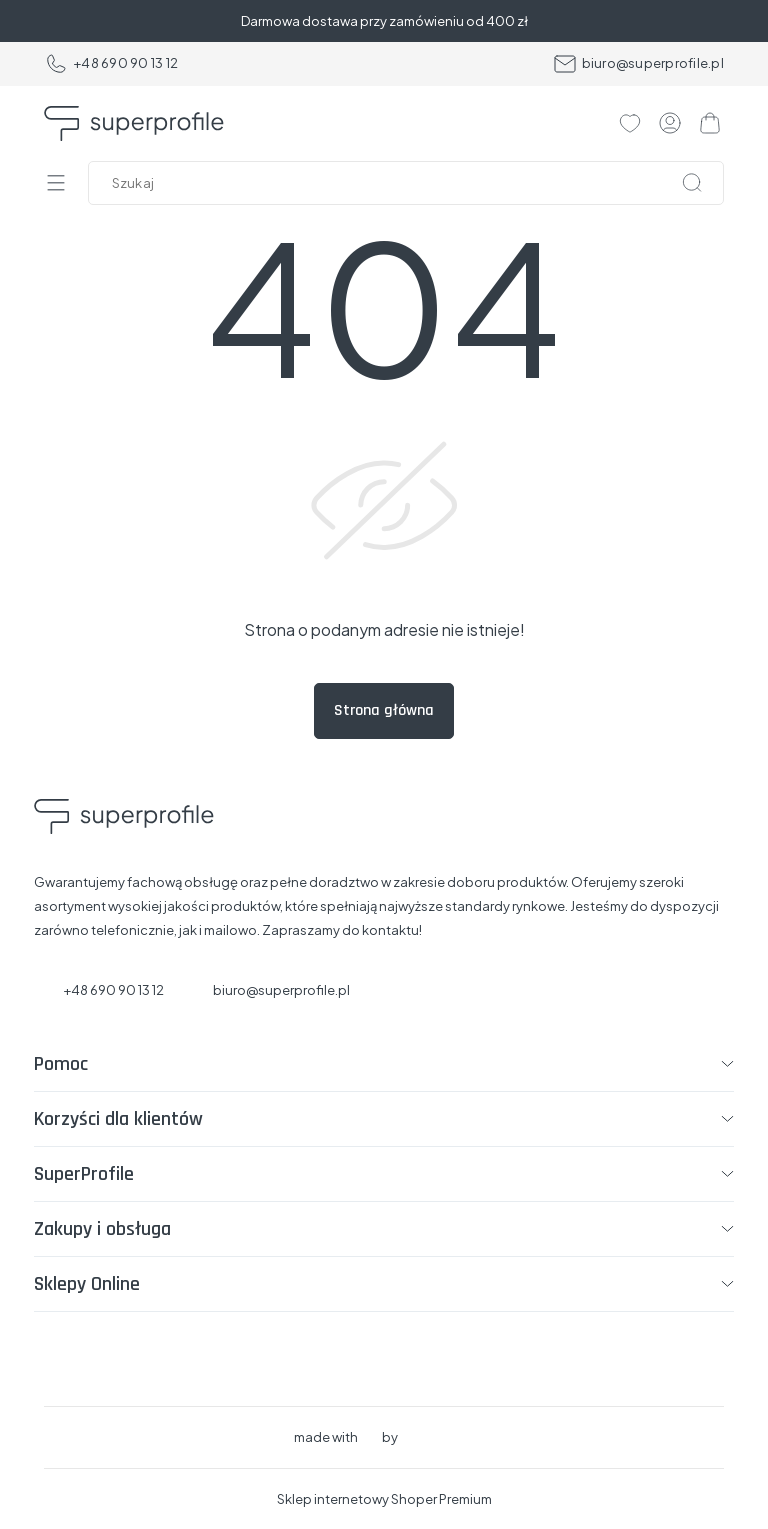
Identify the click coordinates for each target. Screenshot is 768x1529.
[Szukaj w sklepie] (410, 183)
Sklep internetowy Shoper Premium (384, 1499)
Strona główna (384, 710)
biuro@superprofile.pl (638, 64)
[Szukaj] (692, 183)
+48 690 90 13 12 (111, 64)
